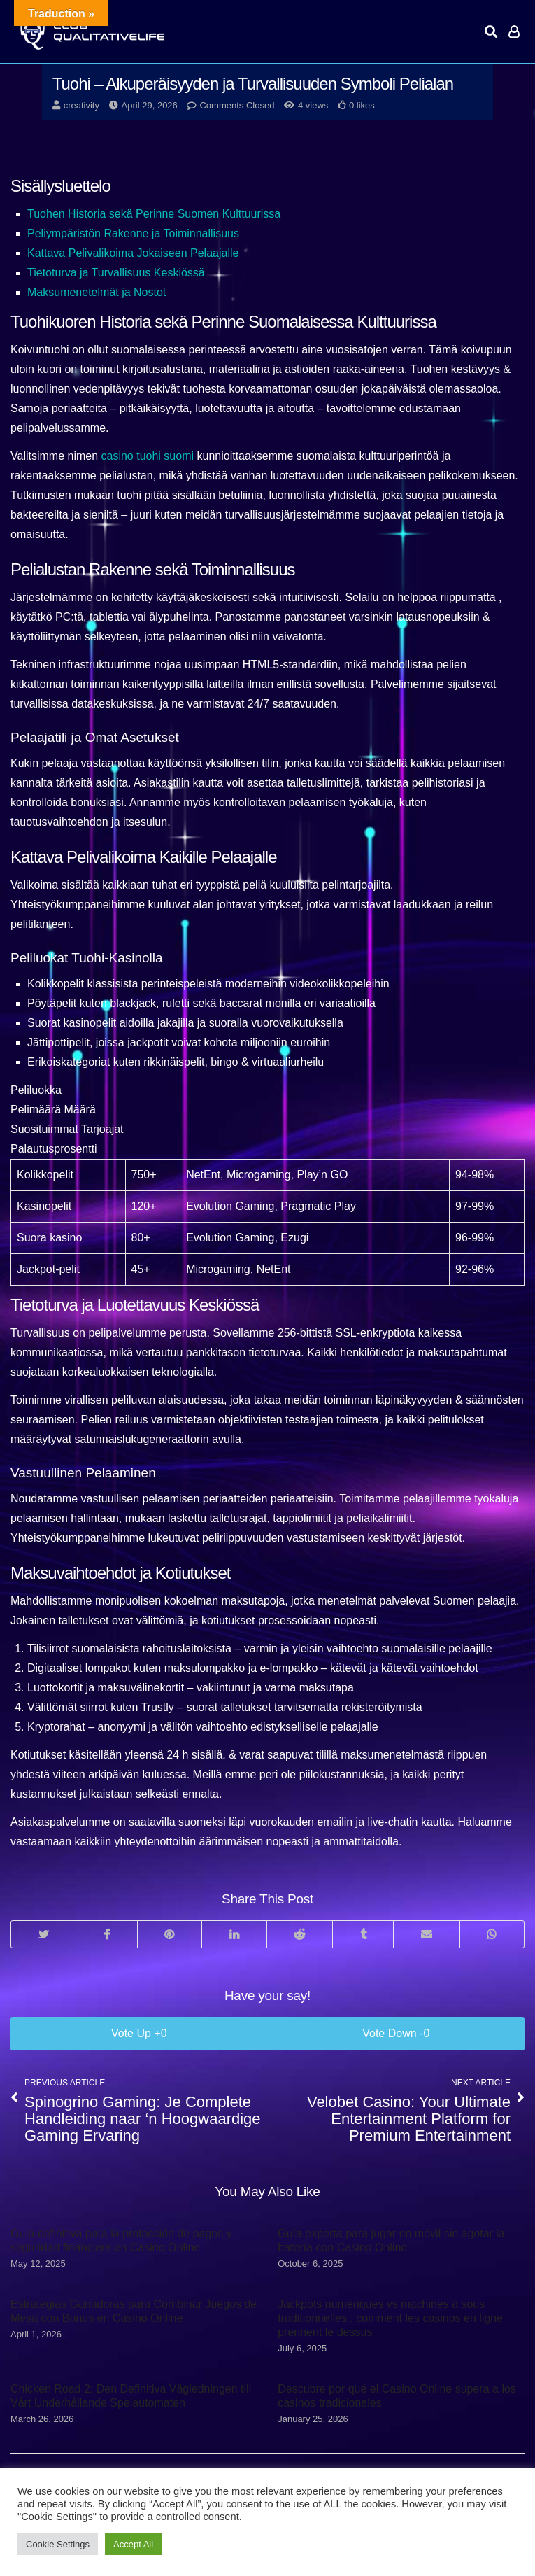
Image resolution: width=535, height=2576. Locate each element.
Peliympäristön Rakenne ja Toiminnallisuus (133, 233)
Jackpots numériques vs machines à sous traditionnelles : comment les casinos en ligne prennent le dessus (390, 2318)
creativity (81, 105)
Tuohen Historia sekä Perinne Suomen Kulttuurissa (153, 214)
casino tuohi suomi (147, 456)
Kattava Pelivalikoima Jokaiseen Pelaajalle (132, 253)
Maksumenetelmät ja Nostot (96, 292)
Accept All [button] (133, 2544)
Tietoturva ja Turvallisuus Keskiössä (116, 273)
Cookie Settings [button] (58, 2544)
